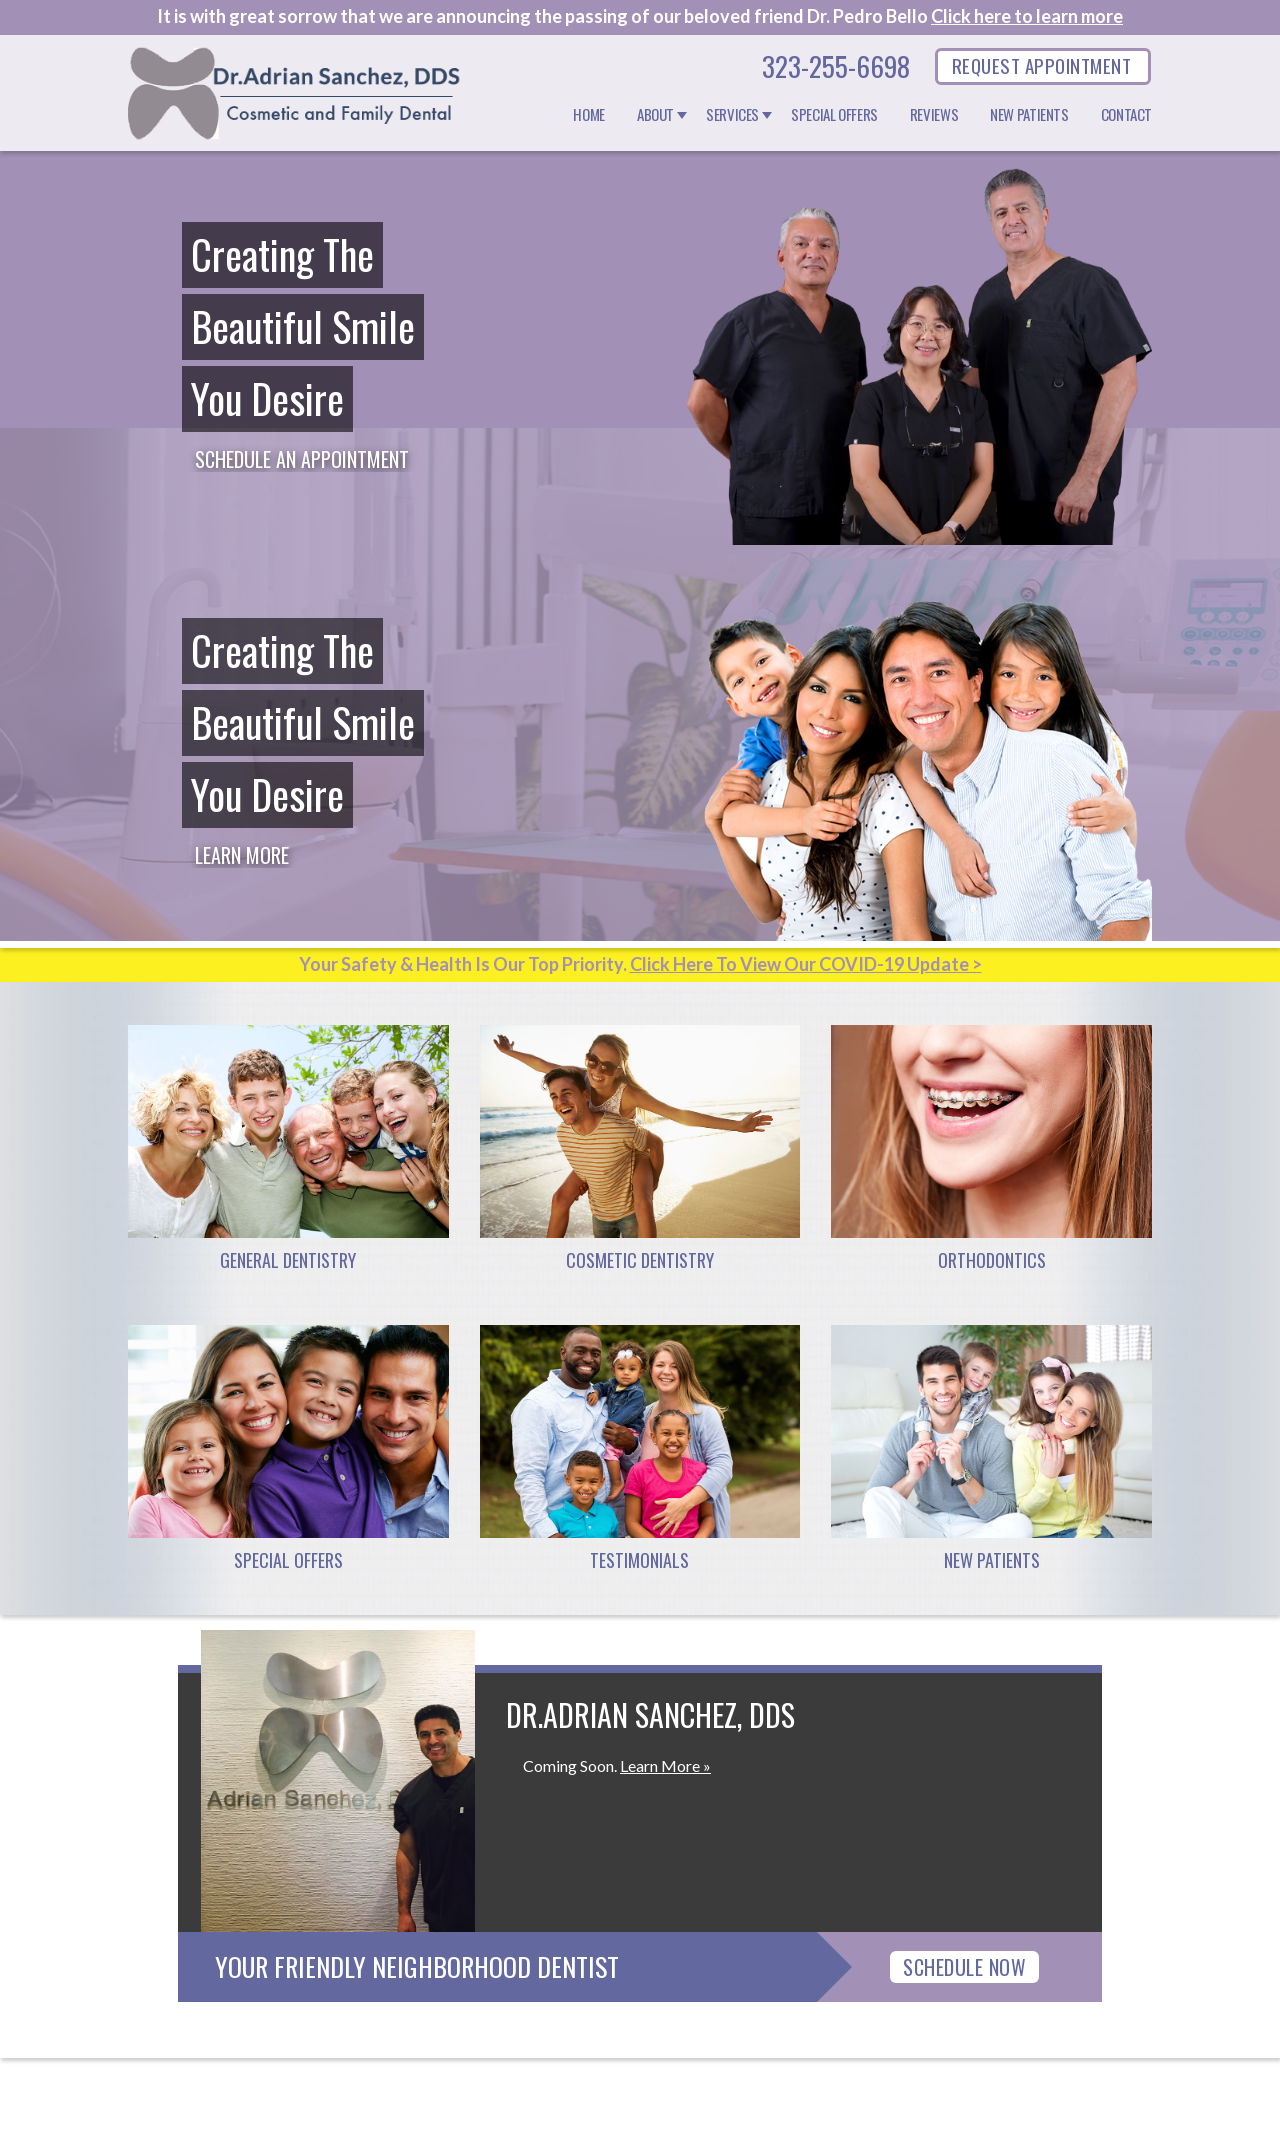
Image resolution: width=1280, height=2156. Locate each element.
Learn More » (665, 1765)
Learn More (242, 855)
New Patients (1029, 115)
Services (732, 115)
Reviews (934, 115)
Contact (1126, 115)
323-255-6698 (836, 66)
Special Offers (834, 115)
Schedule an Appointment (302, 459)
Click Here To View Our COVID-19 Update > (806, 964)
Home (589, 115)
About (655, 115)
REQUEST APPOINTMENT (1041, 65)
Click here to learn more (1027, 16)
